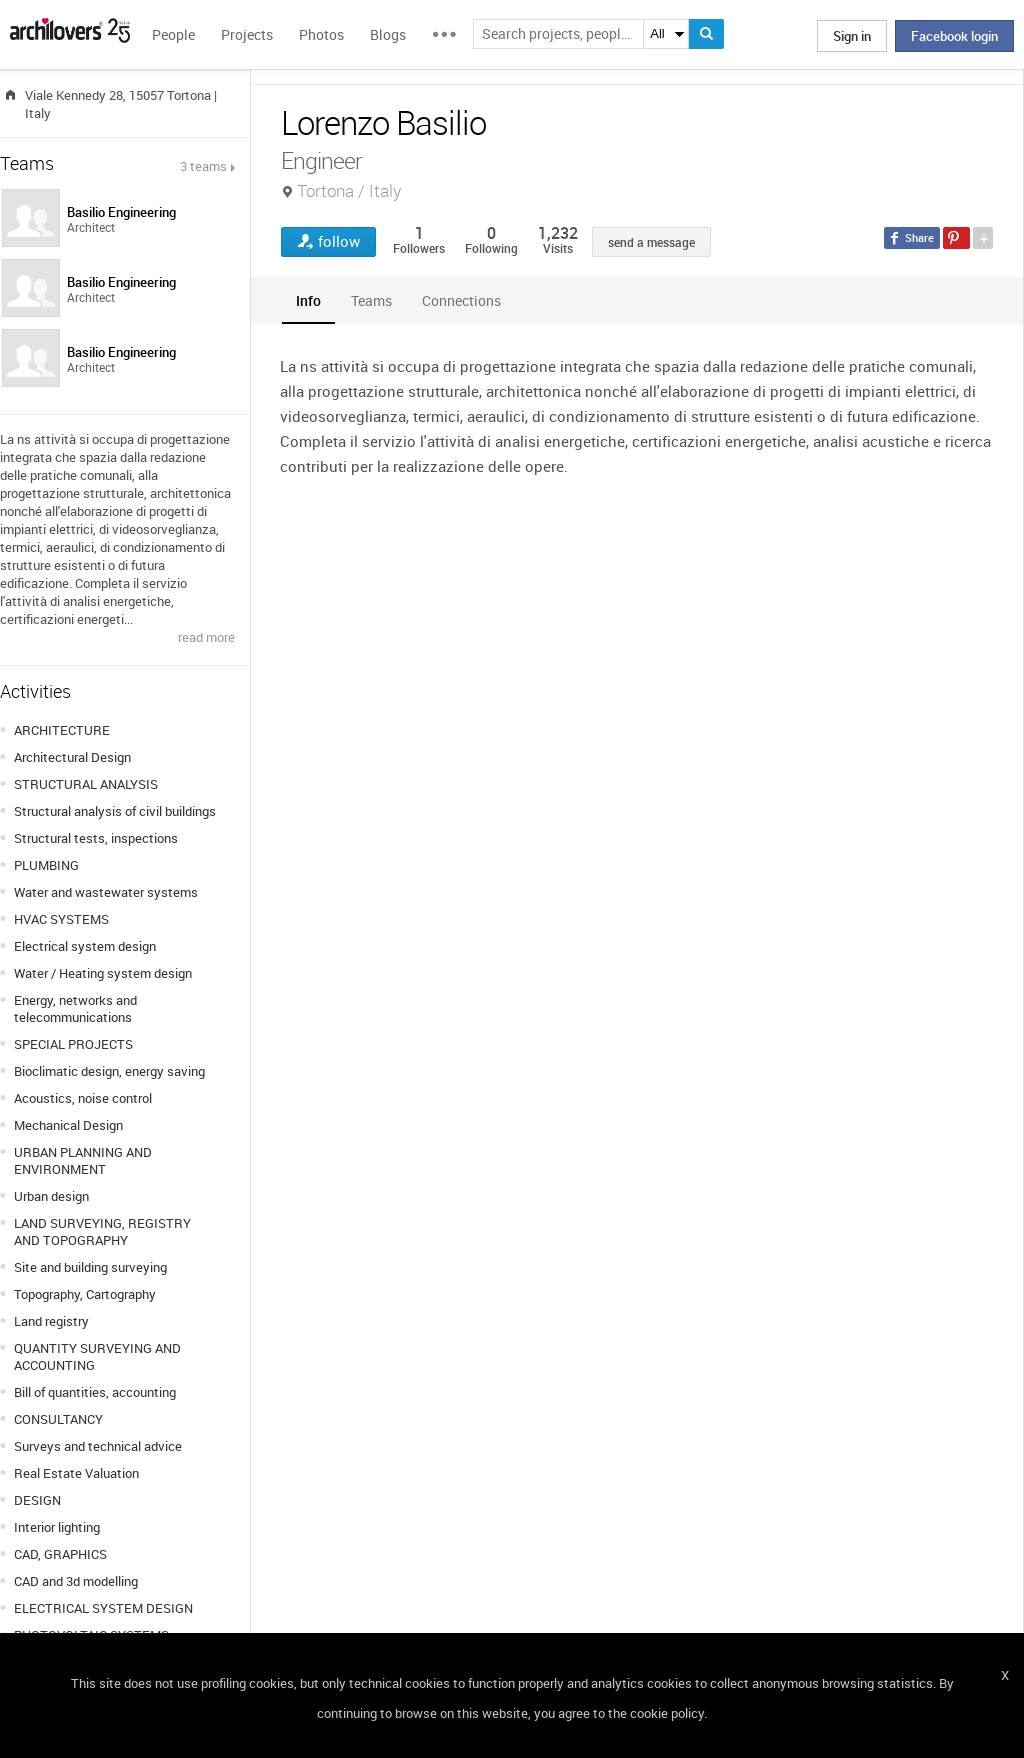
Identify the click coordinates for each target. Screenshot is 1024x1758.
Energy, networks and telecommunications (75, 1008)
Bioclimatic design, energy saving (109, 1071)
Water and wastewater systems (106, 892)
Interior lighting (57, 1527)
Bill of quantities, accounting (95, 1392)
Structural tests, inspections (96, 838)
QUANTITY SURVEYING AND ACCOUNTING (97, 1356)
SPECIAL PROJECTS (73, 1044)
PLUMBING (46, 865)
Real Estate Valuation (76, 1473)
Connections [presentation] (461, 300)
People (173, 34)
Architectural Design (72, 757)
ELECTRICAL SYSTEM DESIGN (103, 1608)
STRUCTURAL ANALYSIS (86, 784)
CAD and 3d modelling (76, 1581)
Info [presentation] (308, 300)
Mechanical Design (68, 1125)
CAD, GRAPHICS (60, 1554)
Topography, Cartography (85, 1294)
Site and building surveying (90, 1267)
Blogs (388, 34)
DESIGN (37, 1500)
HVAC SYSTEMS (61, 919)
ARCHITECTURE (62, 730)
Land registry (51, 1321)
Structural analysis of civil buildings (115, 811)
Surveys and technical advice (98, 1446)
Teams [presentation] (371, 300)
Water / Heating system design (103, 973)
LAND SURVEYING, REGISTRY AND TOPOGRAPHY (102, 1231)
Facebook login (954, 36)
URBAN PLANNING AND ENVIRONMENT (83, 1160)
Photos (321, 34)
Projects (247, 34)
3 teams (203, 166)
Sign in (852, 36)
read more (206, 637)
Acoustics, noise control (83, 1098)
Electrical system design (85, 946)
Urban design (51, 1196)
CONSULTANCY (58, 1419)
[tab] (308, 300)
